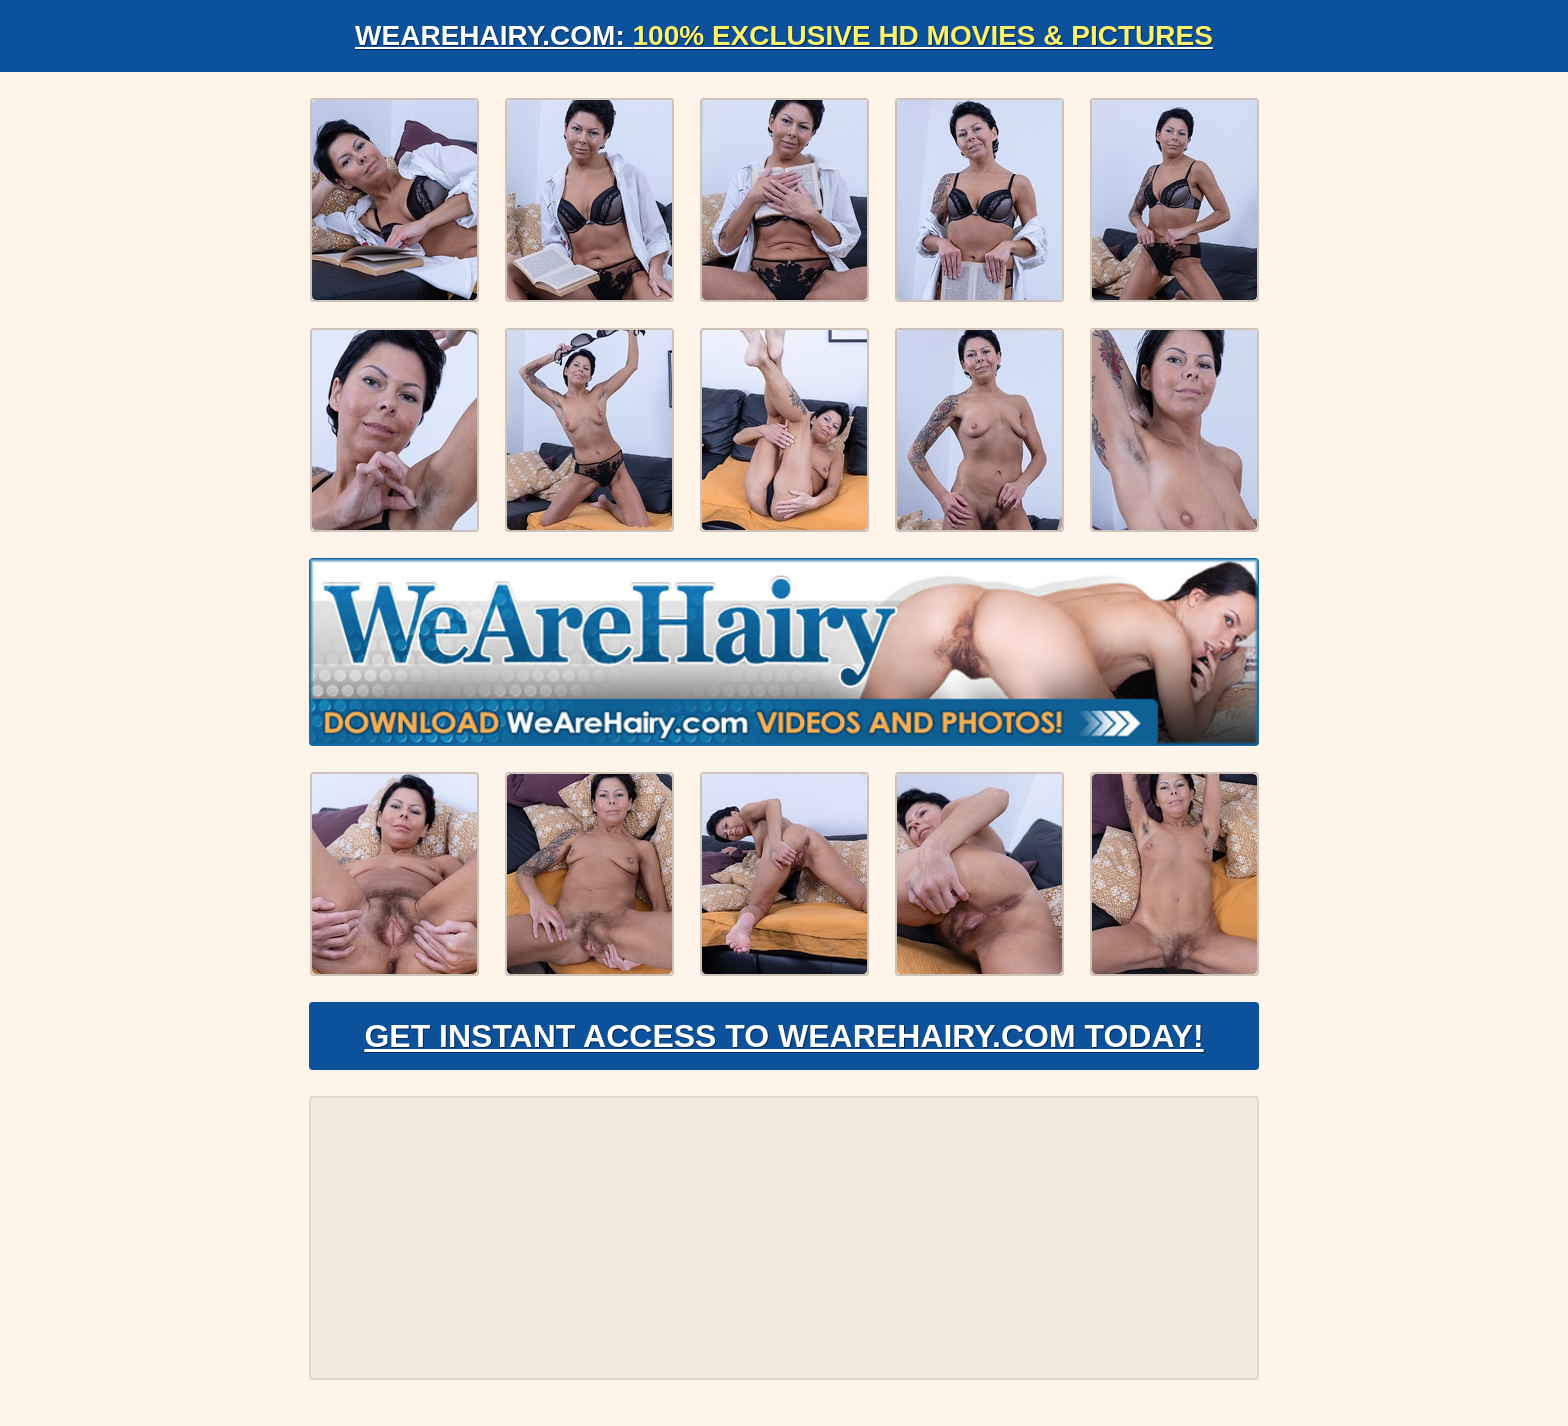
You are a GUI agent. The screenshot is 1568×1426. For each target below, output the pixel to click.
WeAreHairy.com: (784, 35)
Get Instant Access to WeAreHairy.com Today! (783, 1036)
